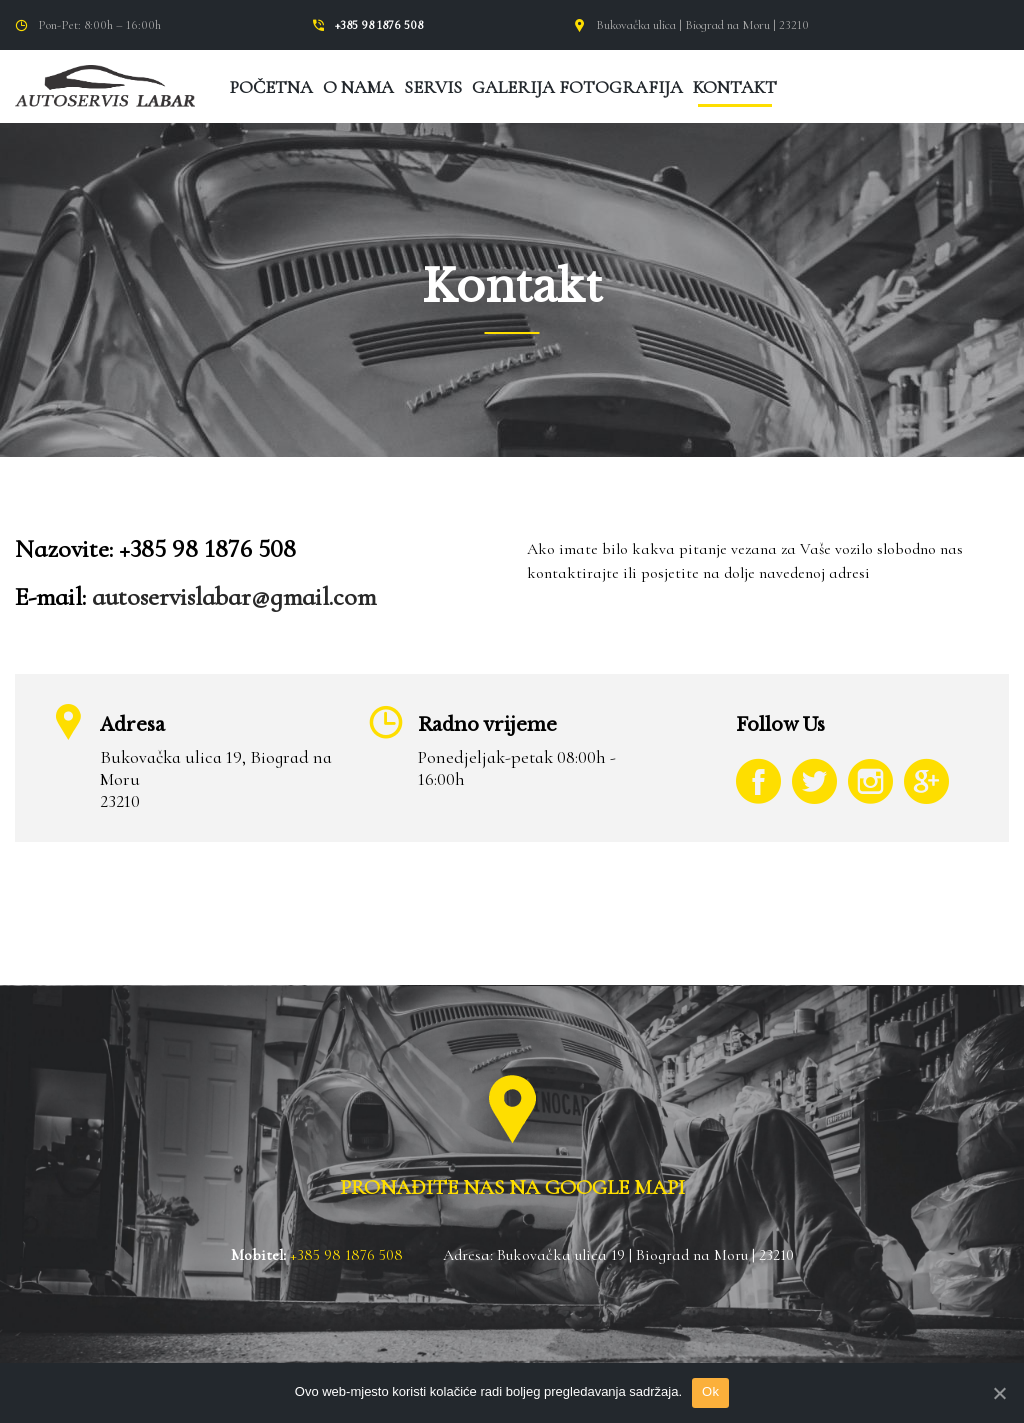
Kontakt (735, 87)
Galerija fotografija (577, 87)
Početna (271, 87)
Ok (710, 1391)
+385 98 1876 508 (379, 25)
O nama (358, 87)
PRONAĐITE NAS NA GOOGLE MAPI (512, 1187)
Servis (433, 87)
